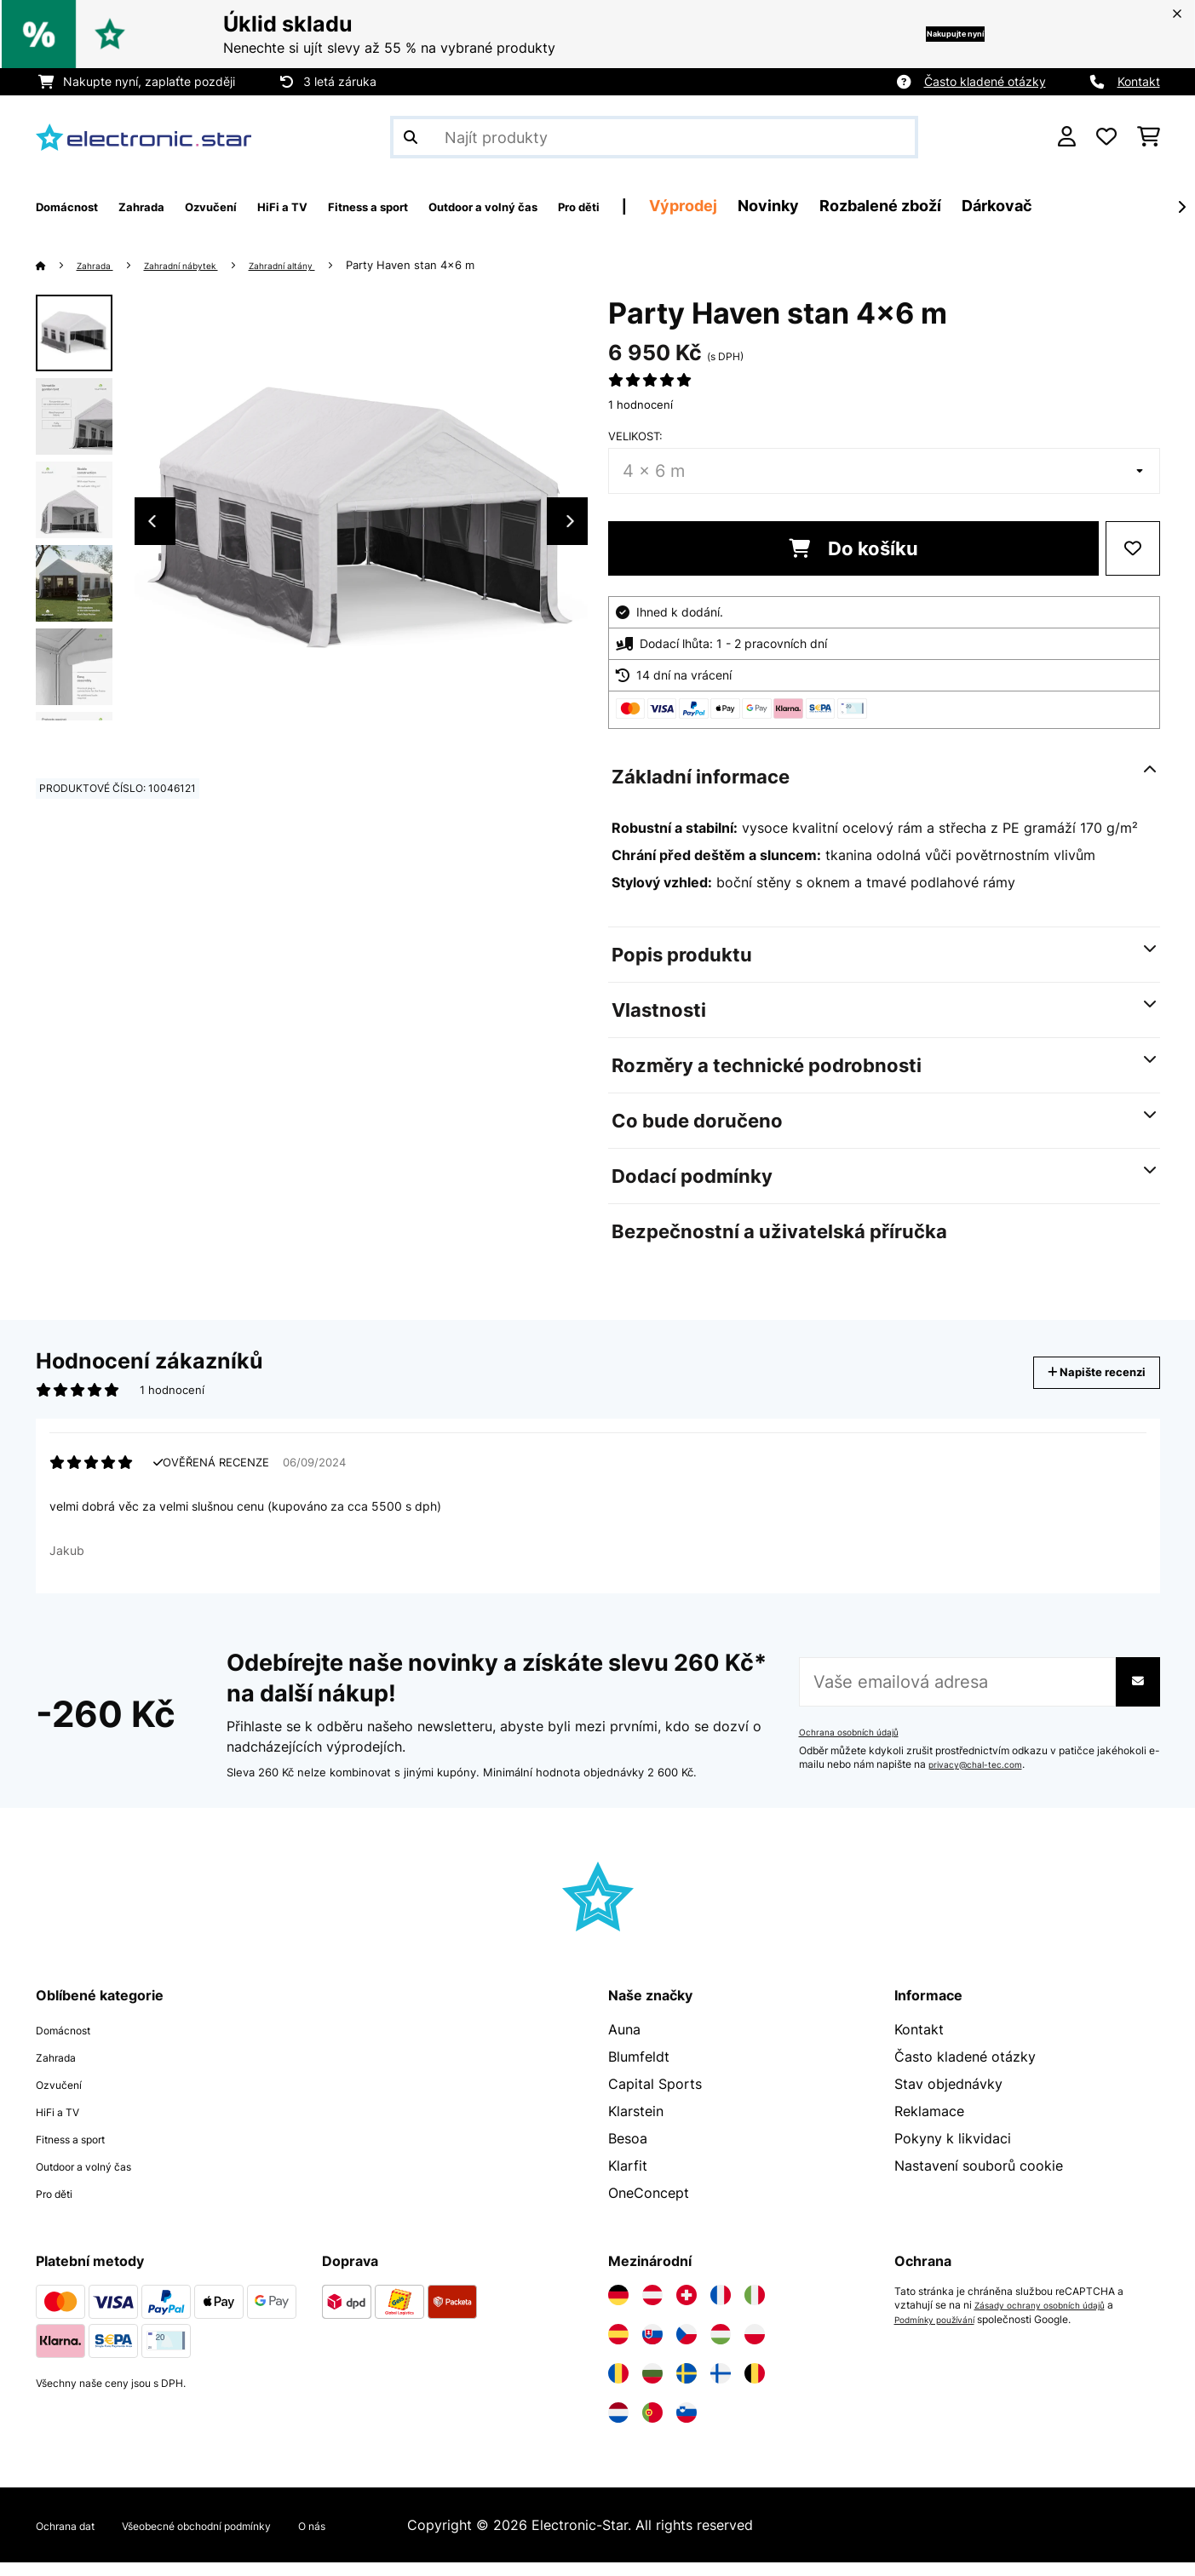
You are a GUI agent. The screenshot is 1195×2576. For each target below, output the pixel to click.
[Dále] (1181, 207)
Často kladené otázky (985, 81)
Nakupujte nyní (926, 33)
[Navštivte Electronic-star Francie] (720, 2308)
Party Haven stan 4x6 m (461, 265)
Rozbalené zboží (1038, 206)
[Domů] (57, 265)
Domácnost (73, 2042)
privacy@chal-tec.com (982, 1778)
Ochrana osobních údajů (857, 1746)
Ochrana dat (75, 2538)
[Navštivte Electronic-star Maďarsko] (720, 2348)
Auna (624, 2042)
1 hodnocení (640, 404)
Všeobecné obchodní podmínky (244, 2538)
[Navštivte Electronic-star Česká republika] (686, 2348)
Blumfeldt (638, 2070)
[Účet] (1067, 137)
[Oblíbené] (1106, 137)
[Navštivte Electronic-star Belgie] (754, 2387)
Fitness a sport (84, 2151)
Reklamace (929, 2124)
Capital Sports (655, 2097)
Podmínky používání (942, 2332)
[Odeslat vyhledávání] (410, 137)
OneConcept (648, 2206)
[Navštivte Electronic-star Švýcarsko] (686, 2308)
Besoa (627, 2151)
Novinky (926, 206)
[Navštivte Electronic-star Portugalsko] (652, 2426)
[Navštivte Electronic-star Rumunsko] (618, 2387)
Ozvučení (65, 2097)
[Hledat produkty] (654, 137)
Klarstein (636, 2124)
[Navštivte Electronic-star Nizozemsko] (618, 2426)
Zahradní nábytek (203, 265)
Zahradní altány (324, 265)
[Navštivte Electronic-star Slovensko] (652, 2348)
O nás (391, 2538)
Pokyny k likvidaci (952, 2151)
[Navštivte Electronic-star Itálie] (754, 2308)
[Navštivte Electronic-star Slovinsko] (686, 2426)
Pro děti (61, 2206)
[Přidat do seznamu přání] (1133, 548)
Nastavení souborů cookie (978, 2179)
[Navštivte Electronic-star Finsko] (720, 2387)
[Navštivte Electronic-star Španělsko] (618, 2348)
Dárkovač (1154, 206)
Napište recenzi (1079, 1372)
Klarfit (627, 2179)
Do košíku (853, 548)
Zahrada (102, 265)
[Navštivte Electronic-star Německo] (618, 2308)
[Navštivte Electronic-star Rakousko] (652, 2308)
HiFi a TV (65, 2124)
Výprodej (841, 206)
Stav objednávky (948, 2097)
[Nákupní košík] (1148, 137)
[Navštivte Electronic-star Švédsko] (686, 2387)
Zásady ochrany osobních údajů (1050, 2319)
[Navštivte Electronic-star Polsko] (754, 2348)
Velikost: (635, 436)
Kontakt (1138, 81)
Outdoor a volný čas (101, 2179)
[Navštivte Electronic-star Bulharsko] (652, 2387)
